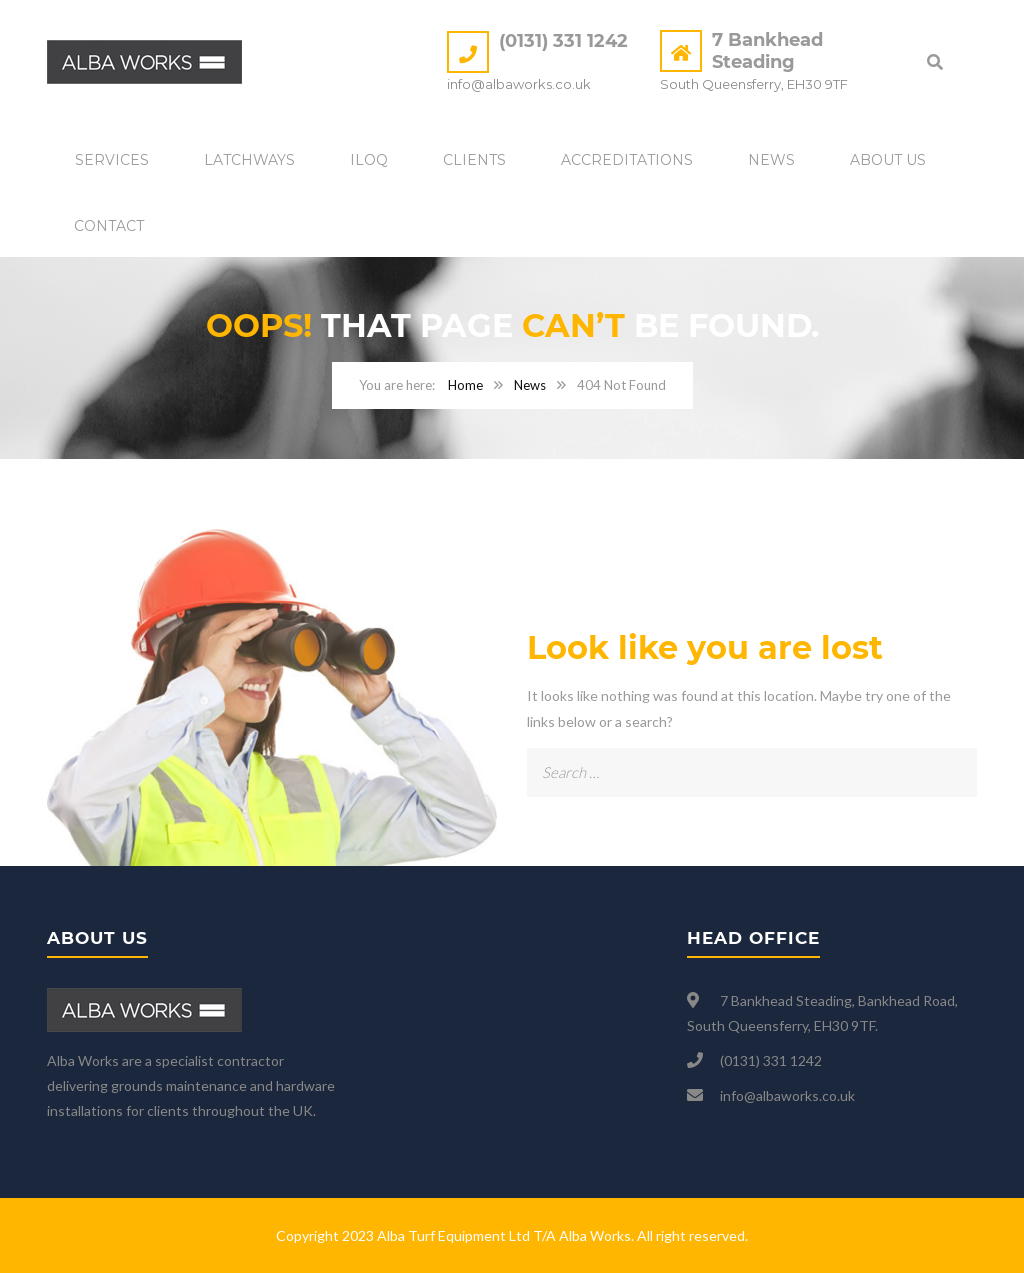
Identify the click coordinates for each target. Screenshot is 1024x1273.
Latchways (249, 160)
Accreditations (627, 160)
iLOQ (369, 160)
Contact (109, 226)
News (771, 160)
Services (112, 160)
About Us (888, 160)
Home (465, 385)
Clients (474, 160)
